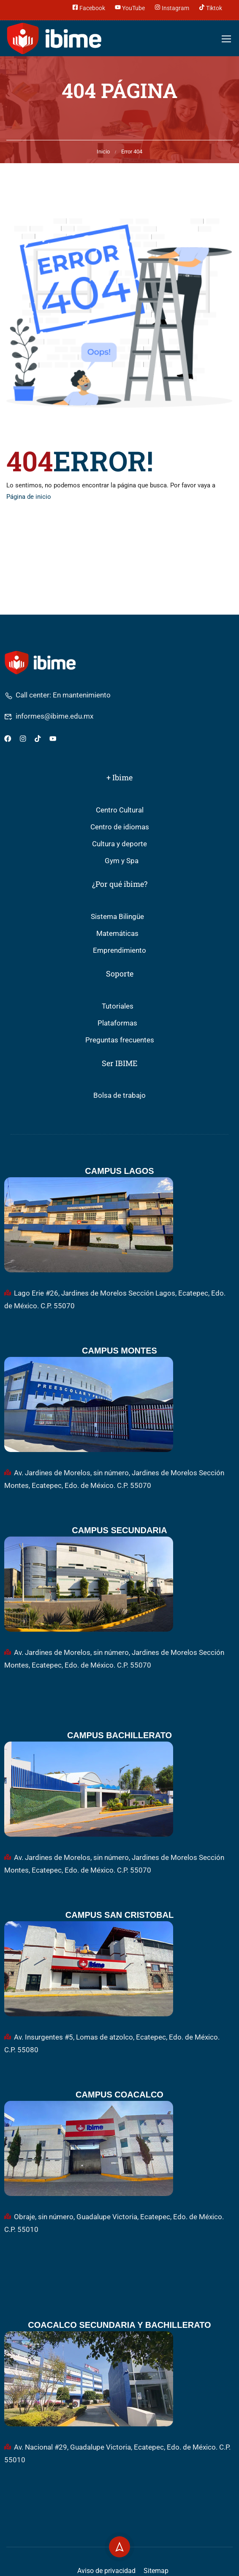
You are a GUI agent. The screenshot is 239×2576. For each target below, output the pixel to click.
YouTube (130, 7)
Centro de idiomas (119, 827)
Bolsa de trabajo (119, 1095)
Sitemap (156, 2571)
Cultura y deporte (119, 844)
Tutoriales (117, 1006)
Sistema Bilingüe (117, 917)
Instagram (172, 7)
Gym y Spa (122, 861)
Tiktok (210, 7)
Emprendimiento (119, 950)
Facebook (88, 7)
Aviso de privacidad (106, 2571)
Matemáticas (117, 934)
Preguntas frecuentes (119, 1040)
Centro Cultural (120, 810)
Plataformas (117, 1023)
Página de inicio (28, 496)
